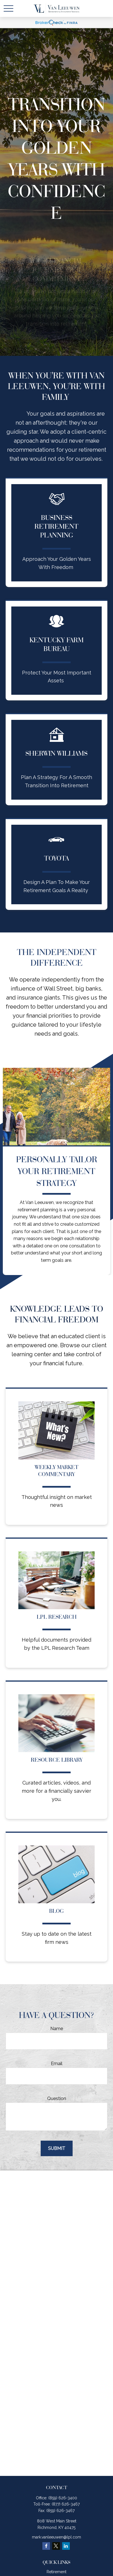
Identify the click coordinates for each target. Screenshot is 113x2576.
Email (56, 2063)
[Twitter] (56, 2546)
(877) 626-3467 (66, 2504)
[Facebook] (46, 2546)
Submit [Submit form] (56, 2148)
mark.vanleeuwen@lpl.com (56, 2537)
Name (56, 2028)
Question (56, 2098)
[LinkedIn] (66, 2546)
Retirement (56, 2572)
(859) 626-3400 (62, 2498)
